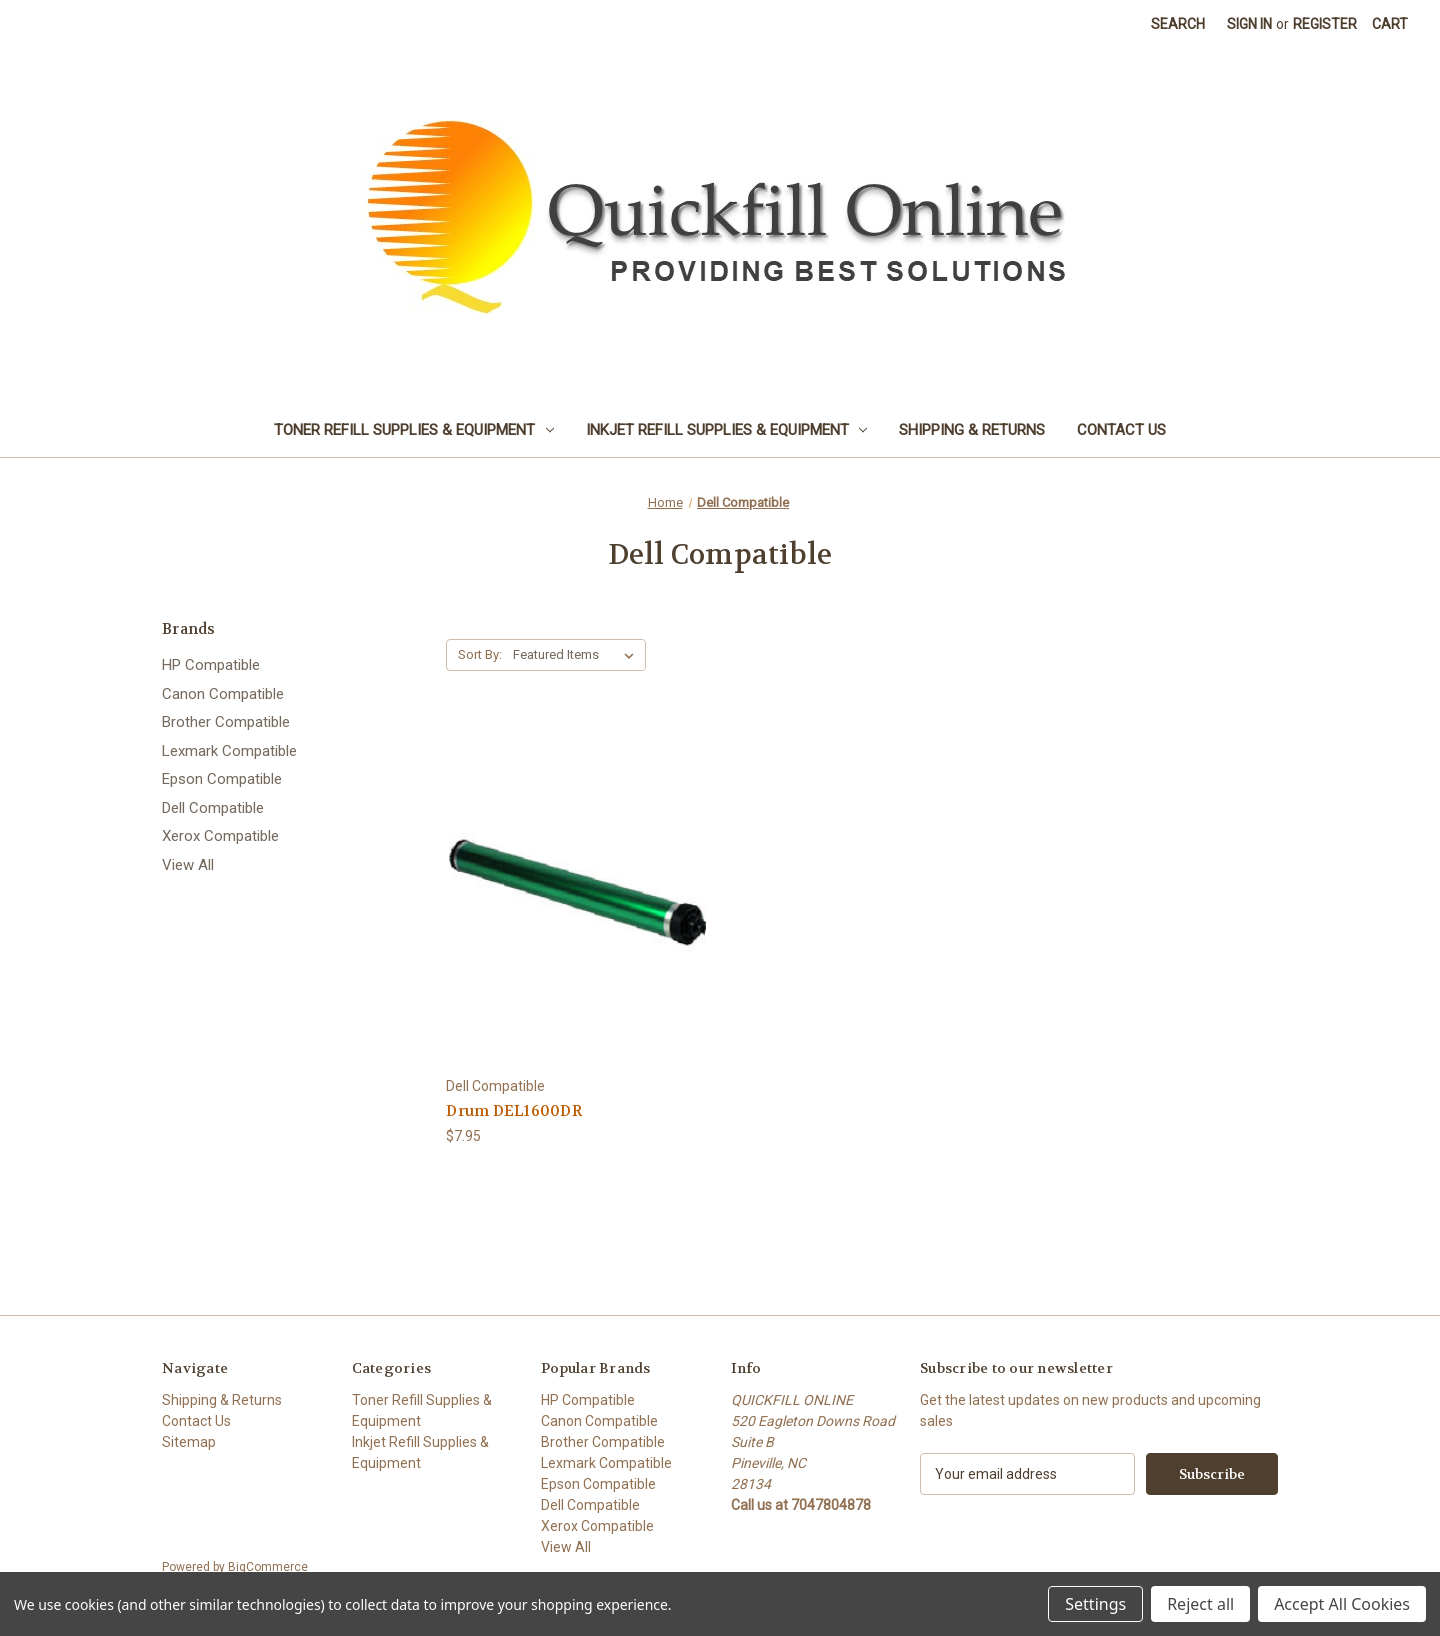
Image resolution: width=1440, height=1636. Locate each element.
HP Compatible (211, 665)
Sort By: (480, 654)
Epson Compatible (222, 779)
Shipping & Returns (972, 430)
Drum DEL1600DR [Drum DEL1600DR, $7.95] (514, 1111)
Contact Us (1121, 430)
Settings (1095, 1604)
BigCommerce (268, 1567)
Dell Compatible (213, 808)
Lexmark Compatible (229, 751)
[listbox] (577, 655)
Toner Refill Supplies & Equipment (414, 430)
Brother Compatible (226, 722)
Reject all (1200, 1604)
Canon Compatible (223, 694)
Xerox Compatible (220, 836)
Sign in (1249, 24)
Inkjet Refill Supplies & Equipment (727, 430)
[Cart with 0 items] (1390, 24)
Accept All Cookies (1342, 1604)
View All (188, 865)
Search (1178, 24)
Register (1325, 24)
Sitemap (189, 1442)
